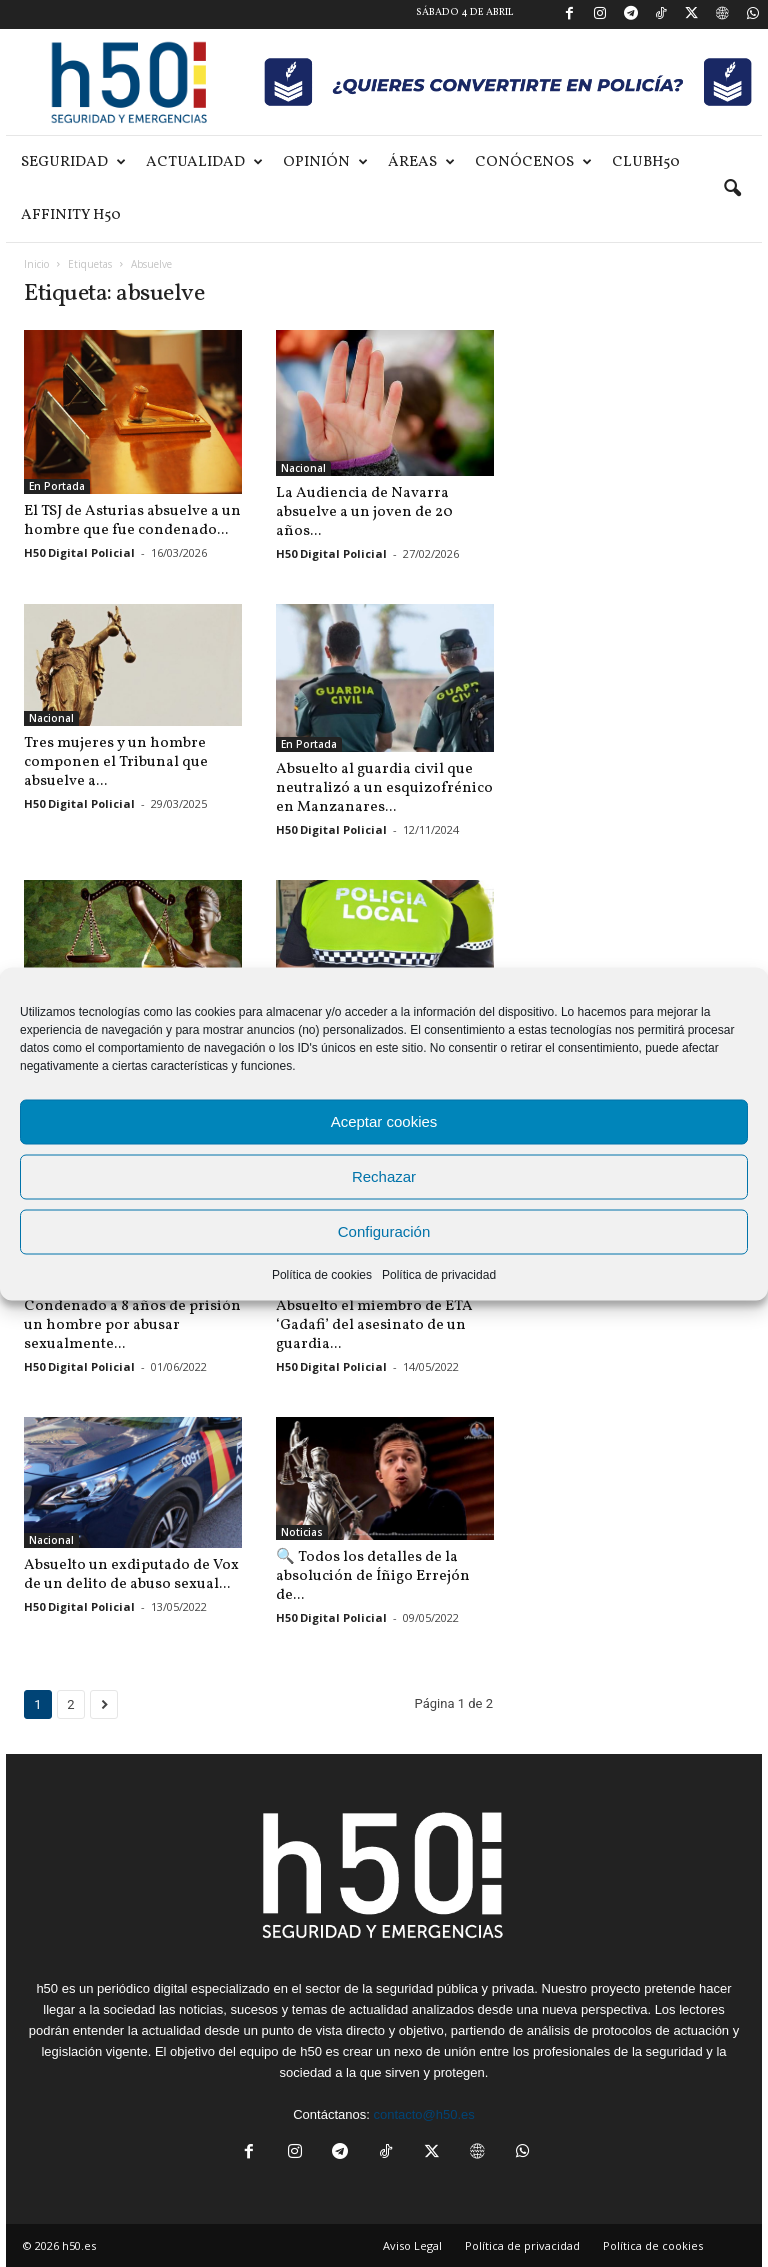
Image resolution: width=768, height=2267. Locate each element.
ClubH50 (646, 162)
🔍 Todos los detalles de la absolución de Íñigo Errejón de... (373, 1576)
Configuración (384, 1231)
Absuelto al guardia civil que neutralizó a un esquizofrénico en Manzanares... (384, 788)
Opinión (325, 162)
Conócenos (533, 162)
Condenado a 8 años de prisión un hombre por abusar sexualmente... (132, 1325)
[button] (732, 189)
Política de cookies (322, 1274)
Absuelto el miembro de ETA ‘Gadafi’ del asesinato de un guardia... (374, 1325)
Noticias (302, 1532)
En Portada (57, 486)
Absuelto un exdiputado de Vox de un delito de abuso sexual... (131, 1575)
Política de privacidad (439, 1274)
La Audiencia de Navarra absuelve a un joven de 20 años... (364, 512)
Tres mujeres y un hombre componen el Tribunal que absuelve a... (116, 762)
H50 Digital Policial (79, 552)
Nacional (303, 468)
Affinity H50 (71, 215)
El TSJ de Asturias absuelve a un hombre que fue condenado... (132, 521)
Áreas (421, 162)
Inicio (36, 264)
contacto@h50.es (423, 2114)
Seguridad (73, 162)
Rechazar (384, 1176)
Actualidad (204, 162)
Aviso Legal (412, 2245)
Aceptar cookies (384, 1121)
